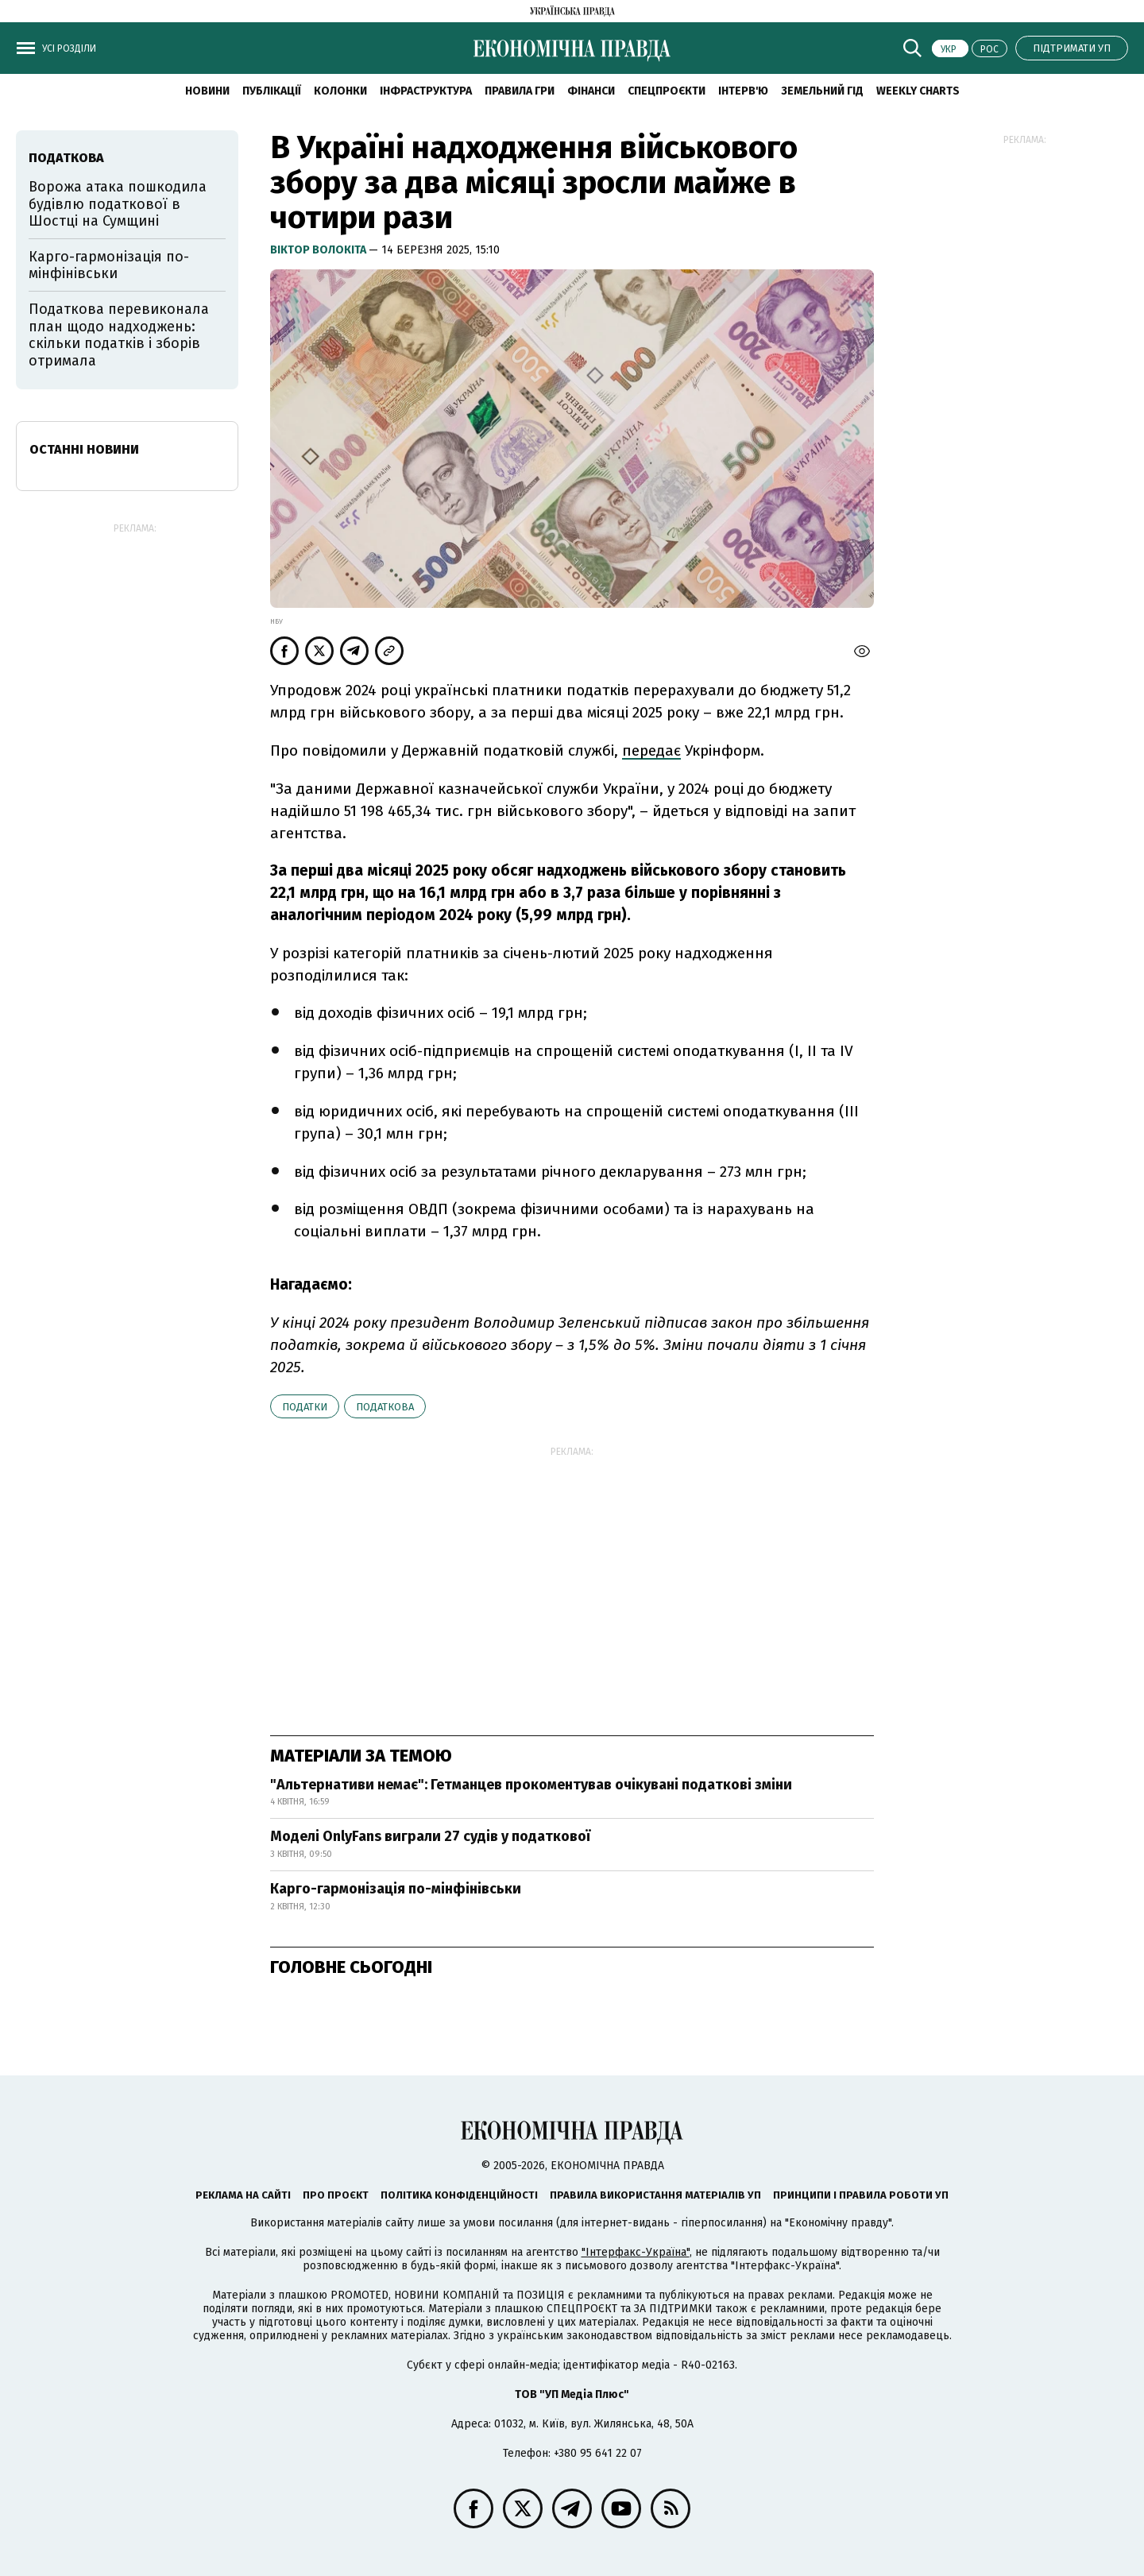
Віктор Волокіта (319, 250)
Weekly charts (918, 91)
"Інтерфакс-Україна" (636, 2252)
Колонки (340, 91)
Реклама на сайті (243, 2195)
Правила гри (520, 91)
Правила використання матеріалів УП (655, 2195)
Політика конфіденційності (459, 2195)
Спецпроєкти (666, 91)
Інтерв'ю (743, 91)
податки (304, 1407)
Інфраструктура (426, 91)
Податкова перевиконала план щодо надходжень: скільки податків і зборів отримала (119, 334)
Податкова (385, 1407)
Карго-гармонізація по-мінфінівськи (395, 1888)
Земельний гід (822, 91)
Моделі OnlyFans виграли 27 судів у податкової (430, 1836)
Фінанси (591, 91)
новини (207, 91)
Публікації (271, 91)
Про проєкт (336, 2195)
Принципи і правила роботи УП (861, 2195)
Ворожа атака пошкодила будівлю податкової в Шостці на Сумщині (118, 204)
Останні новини (84, 449)
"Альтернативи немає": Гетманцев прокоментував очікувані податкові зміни (531, 1784)
